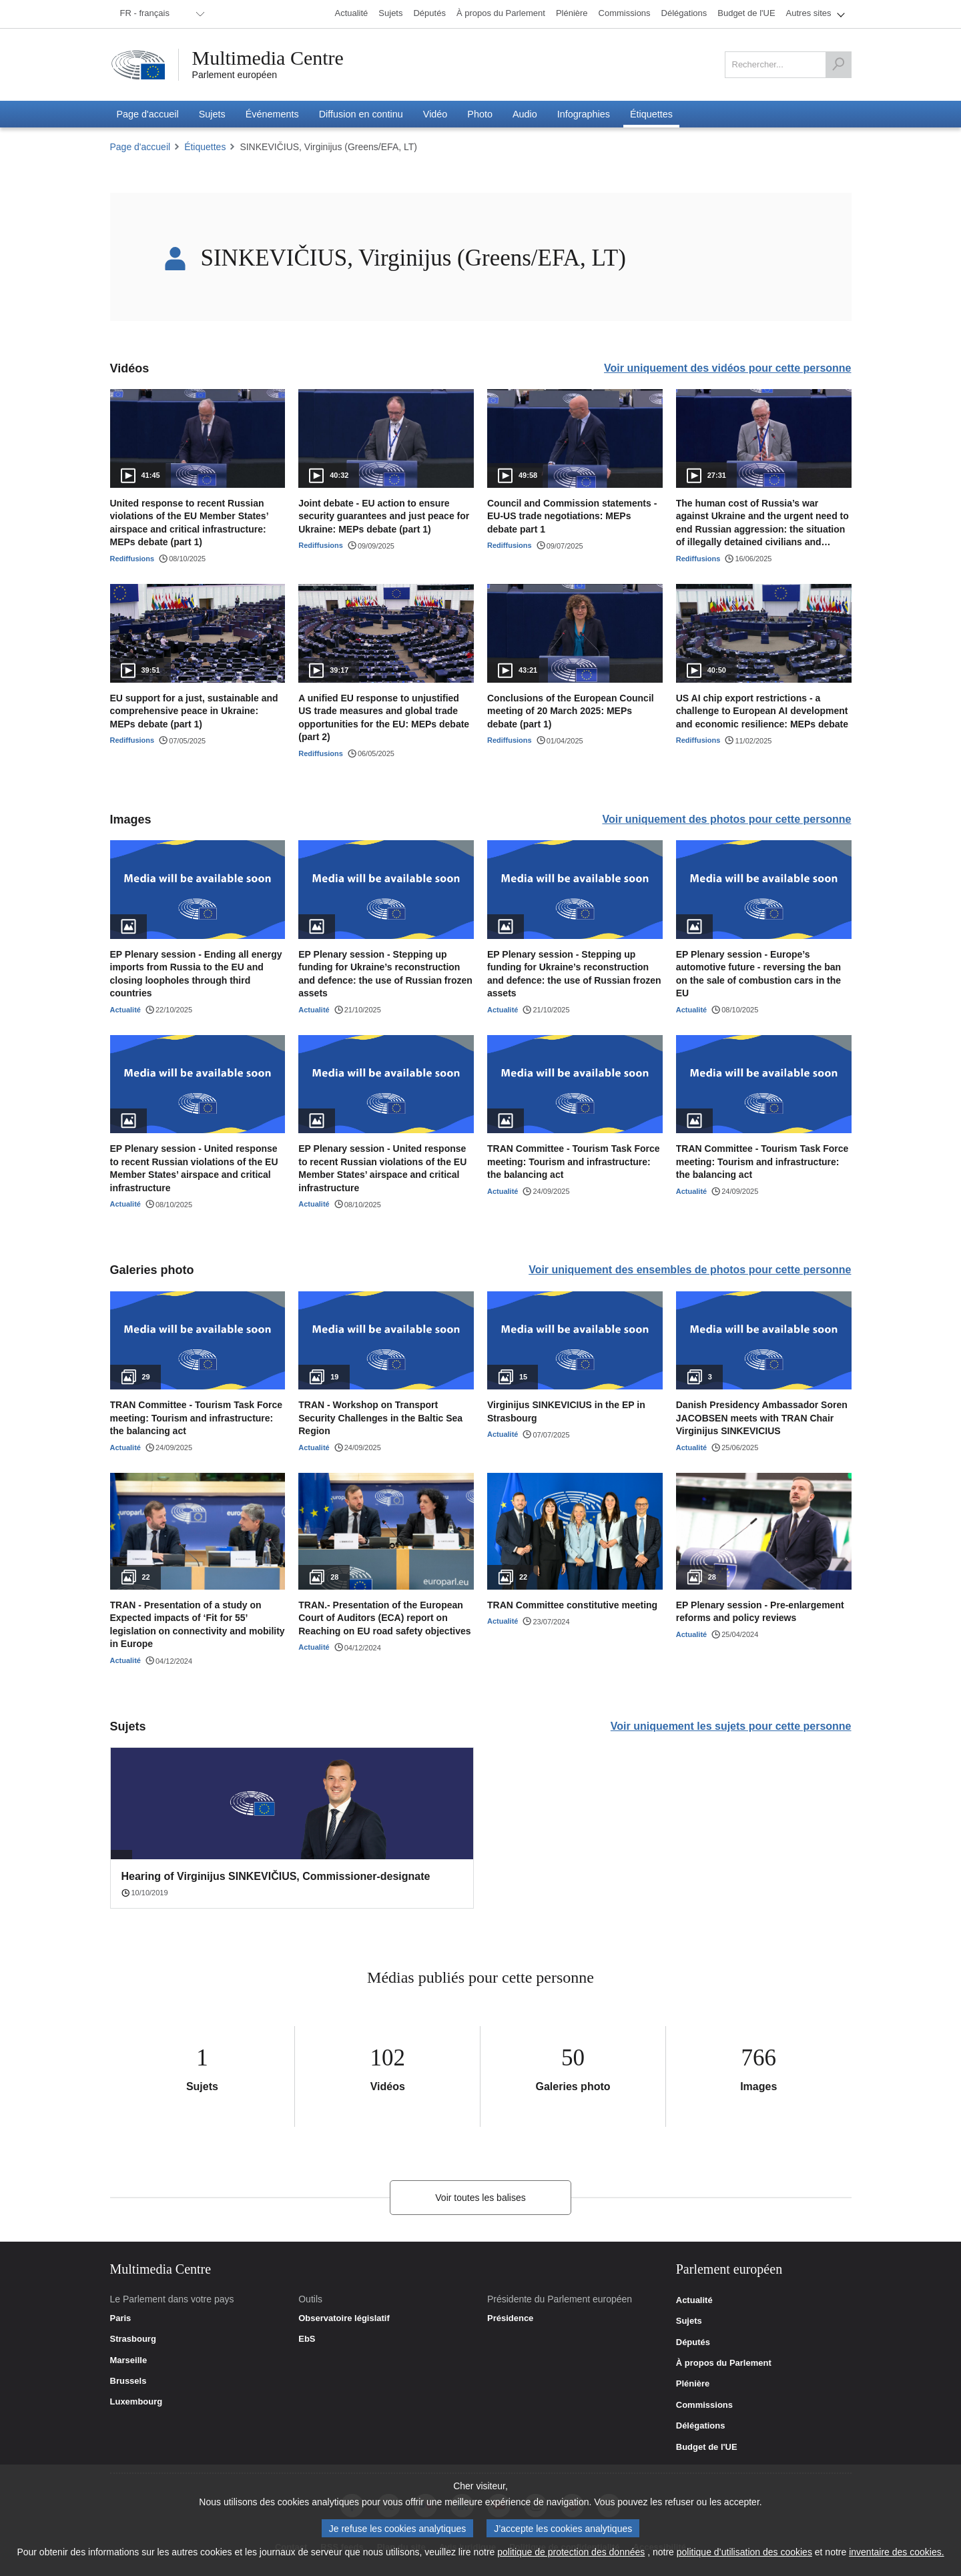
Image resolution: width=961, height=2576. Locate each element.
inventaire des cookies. (896, 2552)
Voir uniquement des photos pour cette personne (726, 819)
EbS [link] (306, 2339)
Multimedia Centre (268, 58)
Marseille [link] (128, 2360)
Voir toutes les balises (480, 2197)
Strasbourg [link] (133, 2339)
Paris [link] (120, 2318)
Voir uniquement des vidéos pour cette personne (727, 368)
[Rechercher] (838, 64)
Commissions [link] (704, 2405)
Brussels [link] (128, 2381)
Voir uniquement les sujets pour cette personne (731, 1726)
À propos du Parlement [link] (723, 2363)
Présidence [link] (510, 2318)
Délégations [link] (700, 2426)
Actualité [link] (694, 2300)
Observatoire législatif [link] (344, 2318)
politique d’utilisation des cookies (744, 2552)
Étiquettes (205, 146)
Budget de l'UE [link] (706, 2447)
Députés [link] (693, 2342)
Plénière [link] (693, 2383)
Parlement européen (235, 74)
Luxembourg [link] (136, 2401)
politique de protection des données (571, 2552)
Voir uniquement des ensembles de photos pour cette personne (690, 1269)
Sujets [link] (689, 2321)
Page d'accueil (140, 146)
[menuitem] (160, 14)
